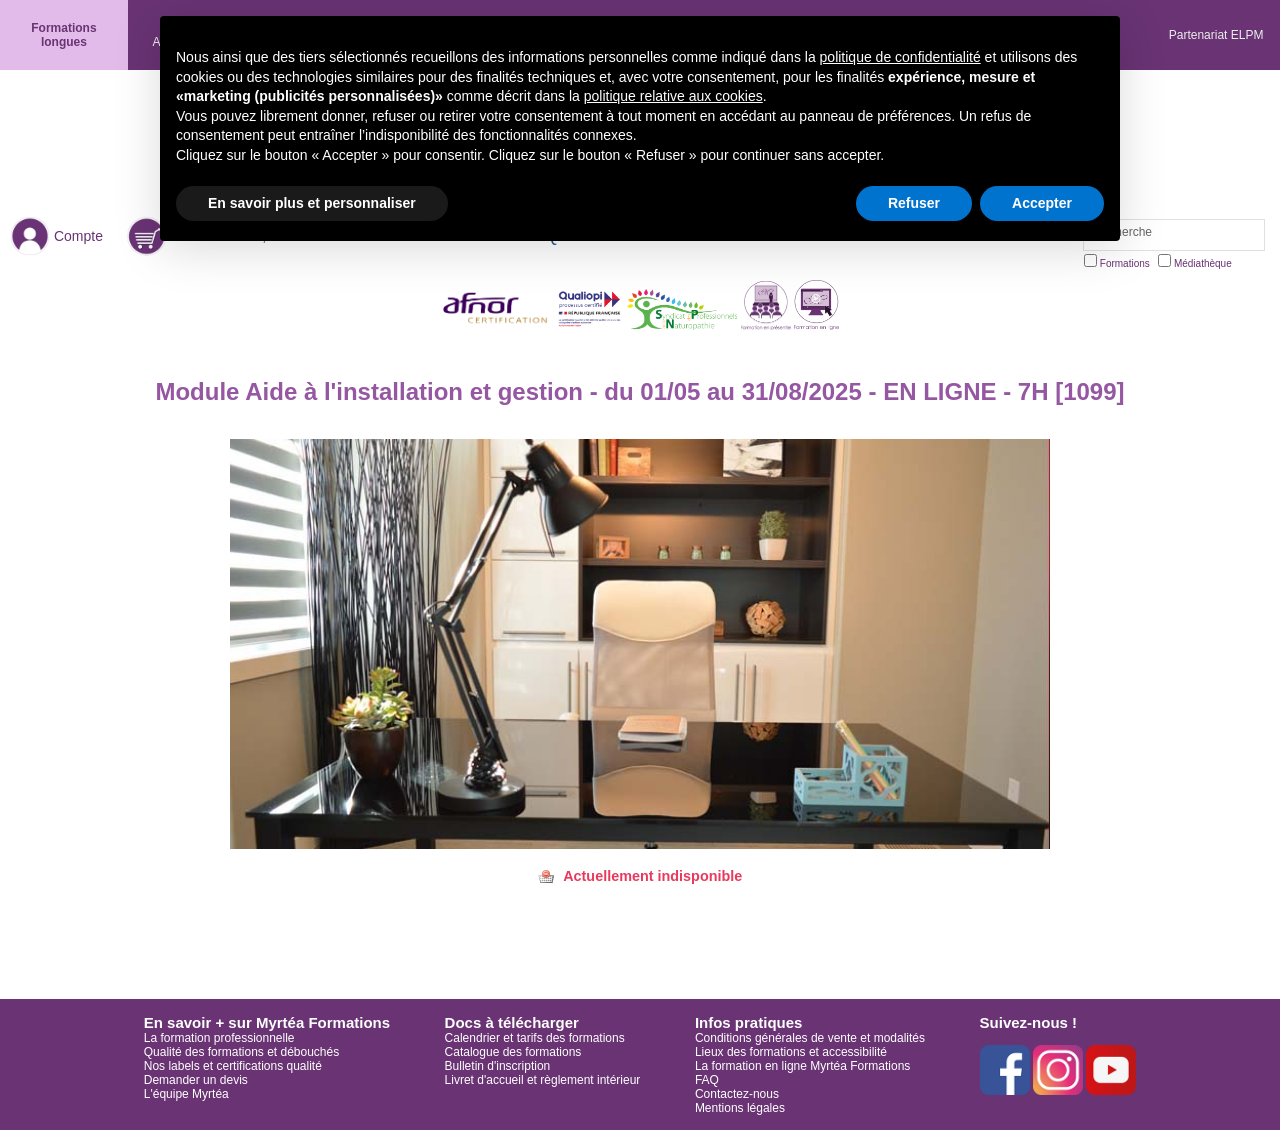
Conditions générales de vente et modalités (810, 1038)
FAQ (707, 1080)
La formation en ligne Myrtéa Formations (802, 1066)
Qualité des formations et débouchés (241, 1052)
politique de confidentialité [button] (900, 57)
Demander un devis (196, 1080)
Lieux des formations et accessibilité (791, 1052)
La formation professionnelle (219, 1038)
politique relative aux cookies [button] (673, 96)
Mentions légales (740, 1108)
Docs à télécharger (512, 1022)
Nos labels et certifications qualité (233, 1066)
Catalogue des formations (513, 1052)
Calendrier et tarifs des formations (535, 1038)
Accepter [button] (1042, 203)
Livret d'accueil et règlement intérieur (543, 1080)
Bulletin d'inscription (498, 1066)
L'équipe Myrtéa (186, 1094)
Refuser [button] (914, 203)
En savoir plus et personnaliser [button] (312, 203)
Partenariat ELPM (1216, 35)
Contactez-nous (737, 1094)
